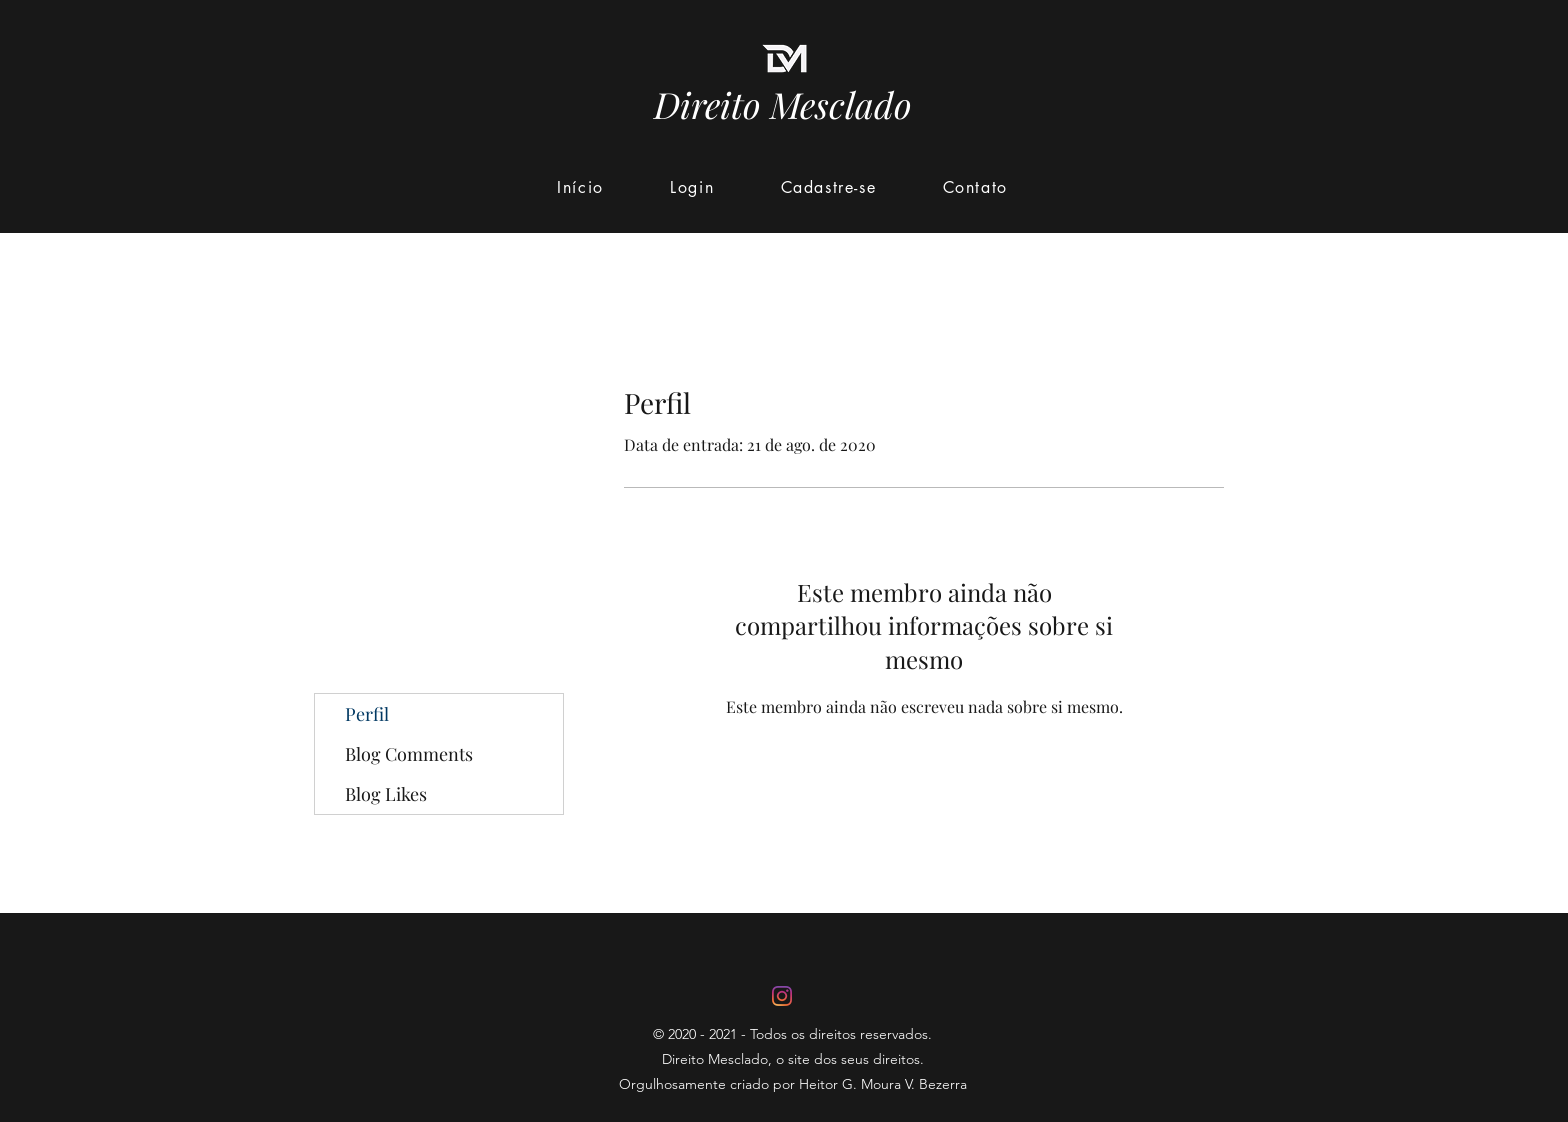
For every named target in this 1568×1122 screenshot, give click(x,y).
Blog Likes (386, 794)
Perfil (367, 714)
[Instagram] (782, 996)
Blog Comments (409, 754)
